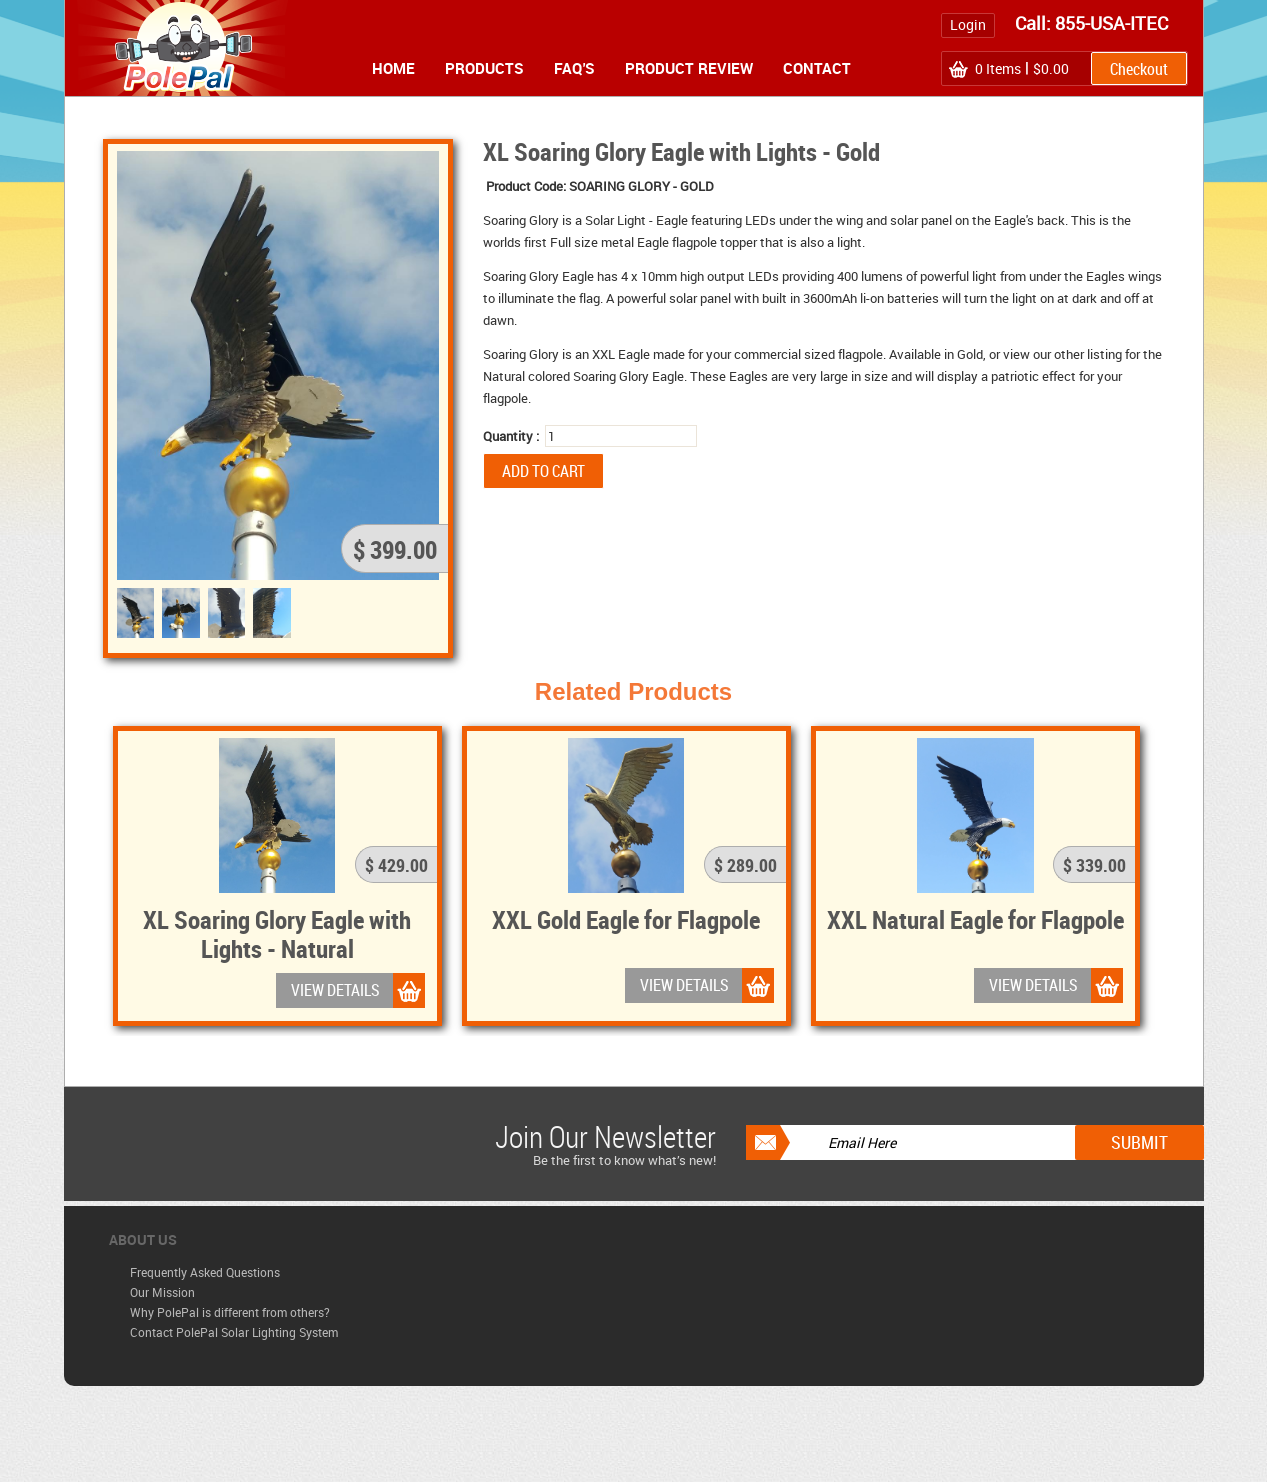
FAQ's (574, 68)
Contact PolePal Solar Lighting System (234, 1332)
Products (484, 68)
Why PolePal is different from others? (230, 1312)
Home (393, 68)
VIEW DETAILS (335, 990)
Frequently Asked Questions (205, 1272)
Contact (817, 68)
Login (968, 24)
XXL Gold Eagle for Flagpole (626, 919)
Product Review (689, 68)
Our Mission (162, 1292)
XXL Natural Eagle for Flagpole (975, 919)
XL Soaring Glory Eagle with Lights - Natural (277, 933)
